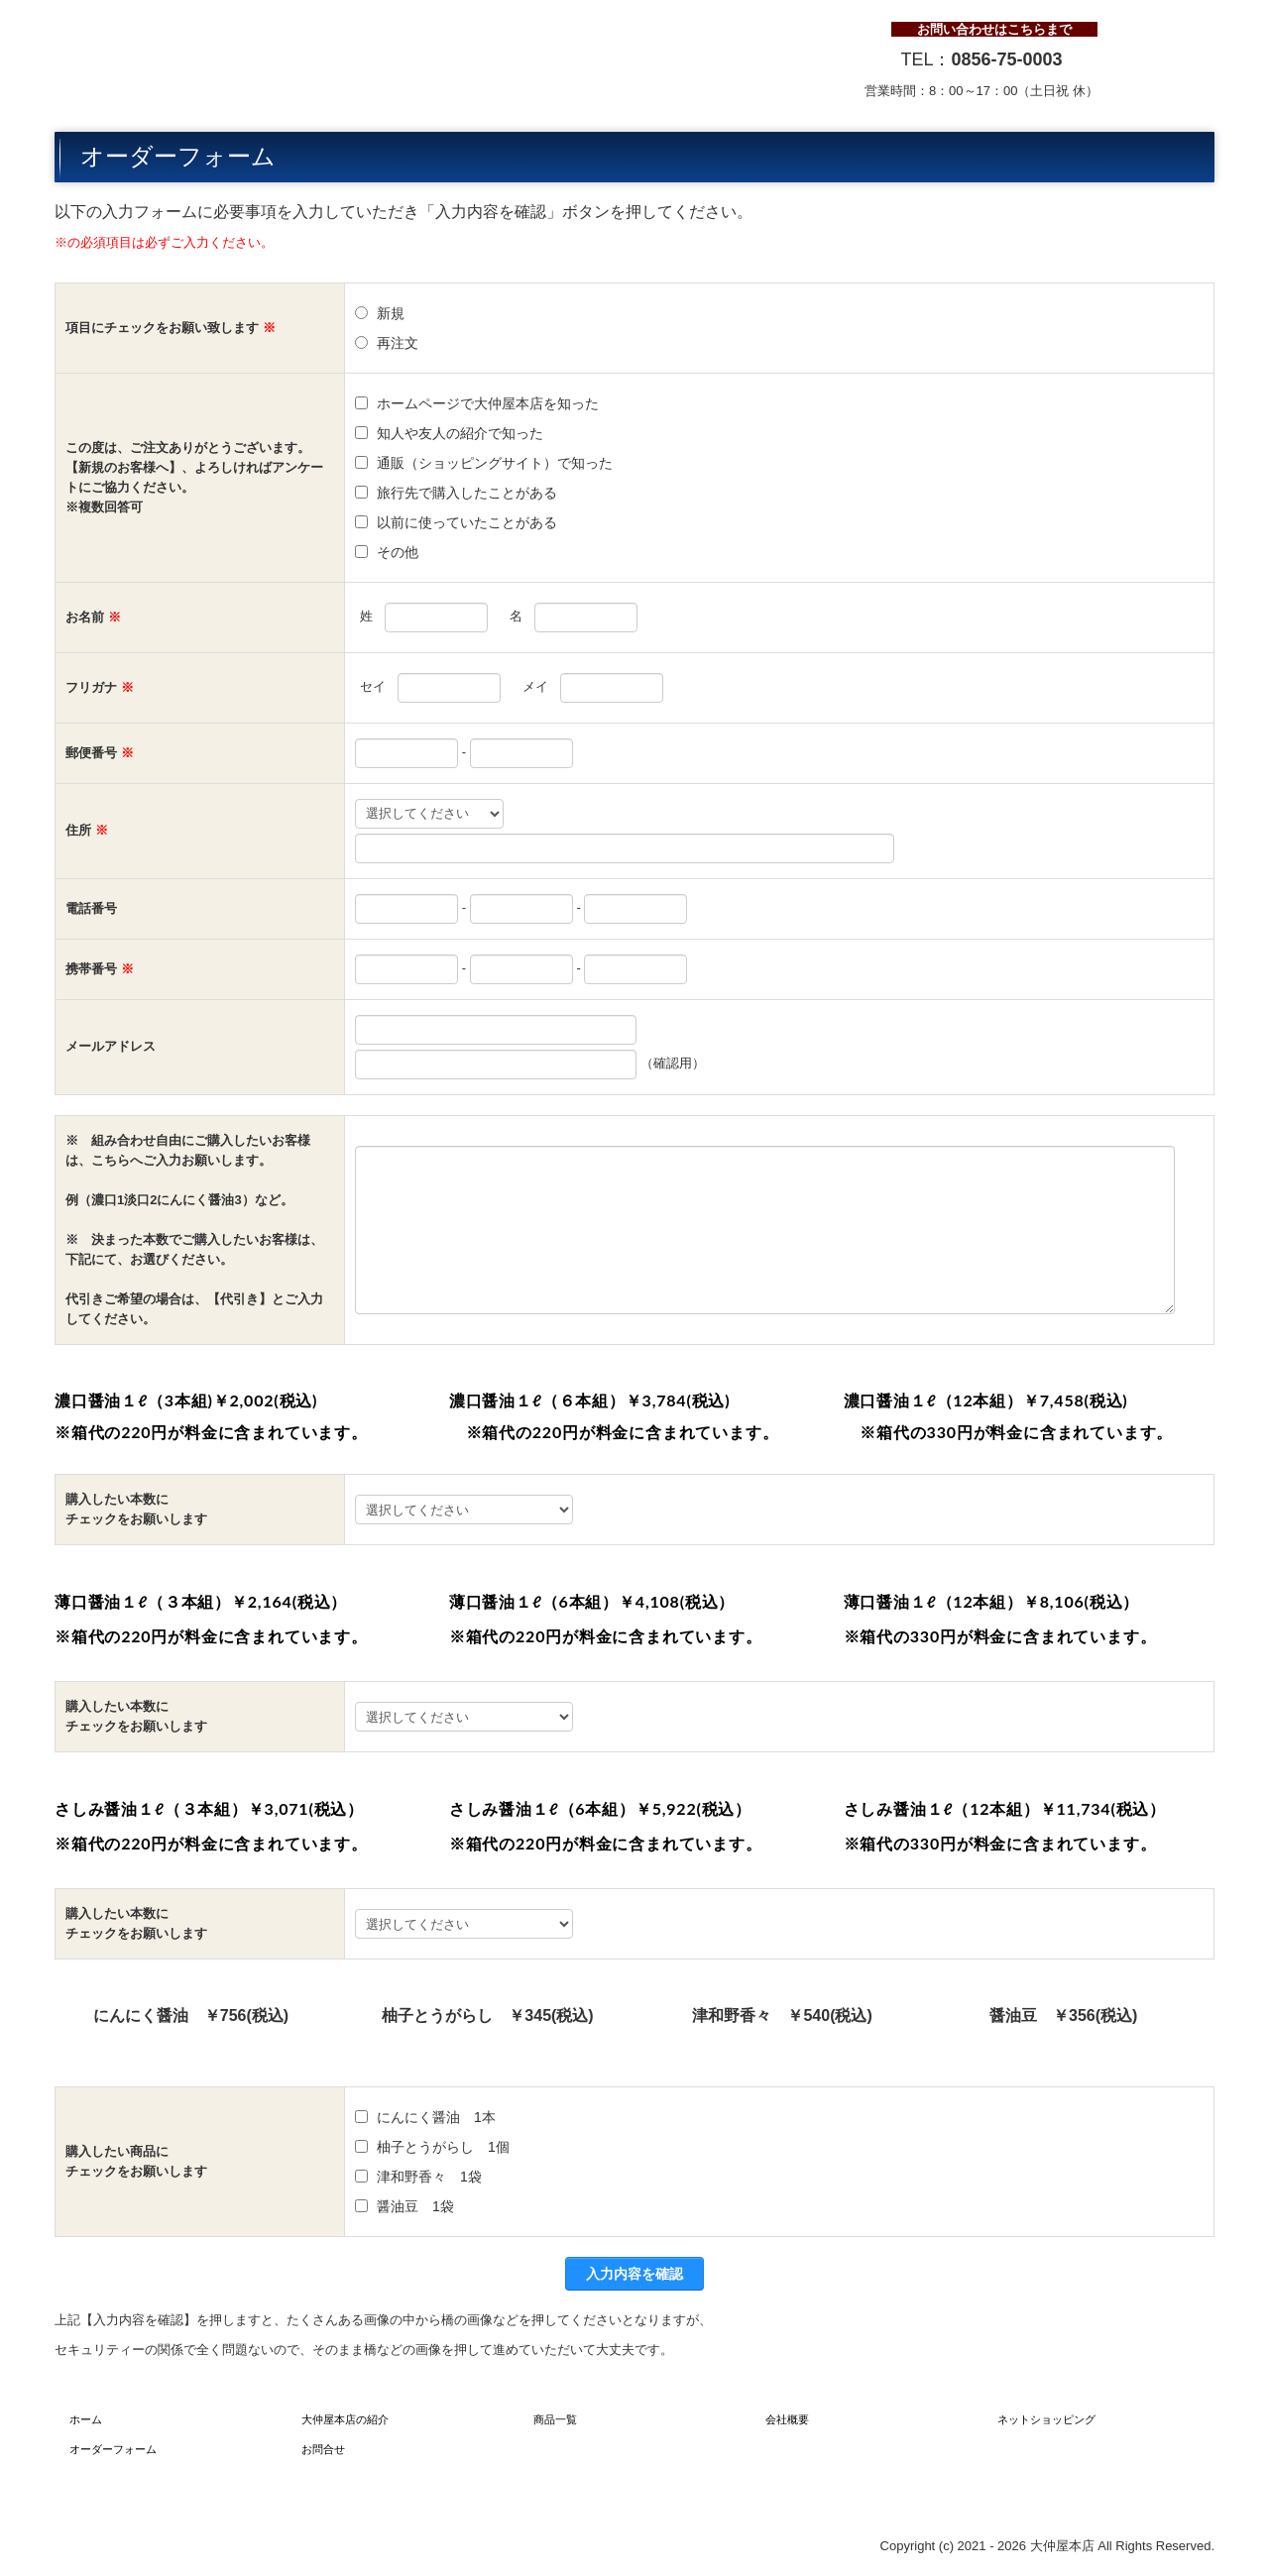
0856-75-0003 (1006, 59)
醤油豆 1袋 (415, 2206)
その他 (404, 552)
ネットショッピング (1046, 2419)
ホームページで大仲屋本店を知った (488, 403)
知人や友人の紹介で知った (460, 433)
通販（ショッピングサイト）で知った (495, 463)
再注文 (397, 343)
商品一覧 (555, 2419)
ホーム (85, 2419)
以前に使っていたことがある (467, 522)
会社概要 (787, 2419)
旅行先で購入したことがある (467, 493)
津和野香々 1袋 (429, 2176)
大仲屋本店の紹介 (345, 2419)
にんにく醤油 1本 (436, 2117)
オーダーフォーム (113, 2449)
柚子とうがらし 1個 (443, 2147)
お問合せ (323, 2449)
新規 (390, 313)
